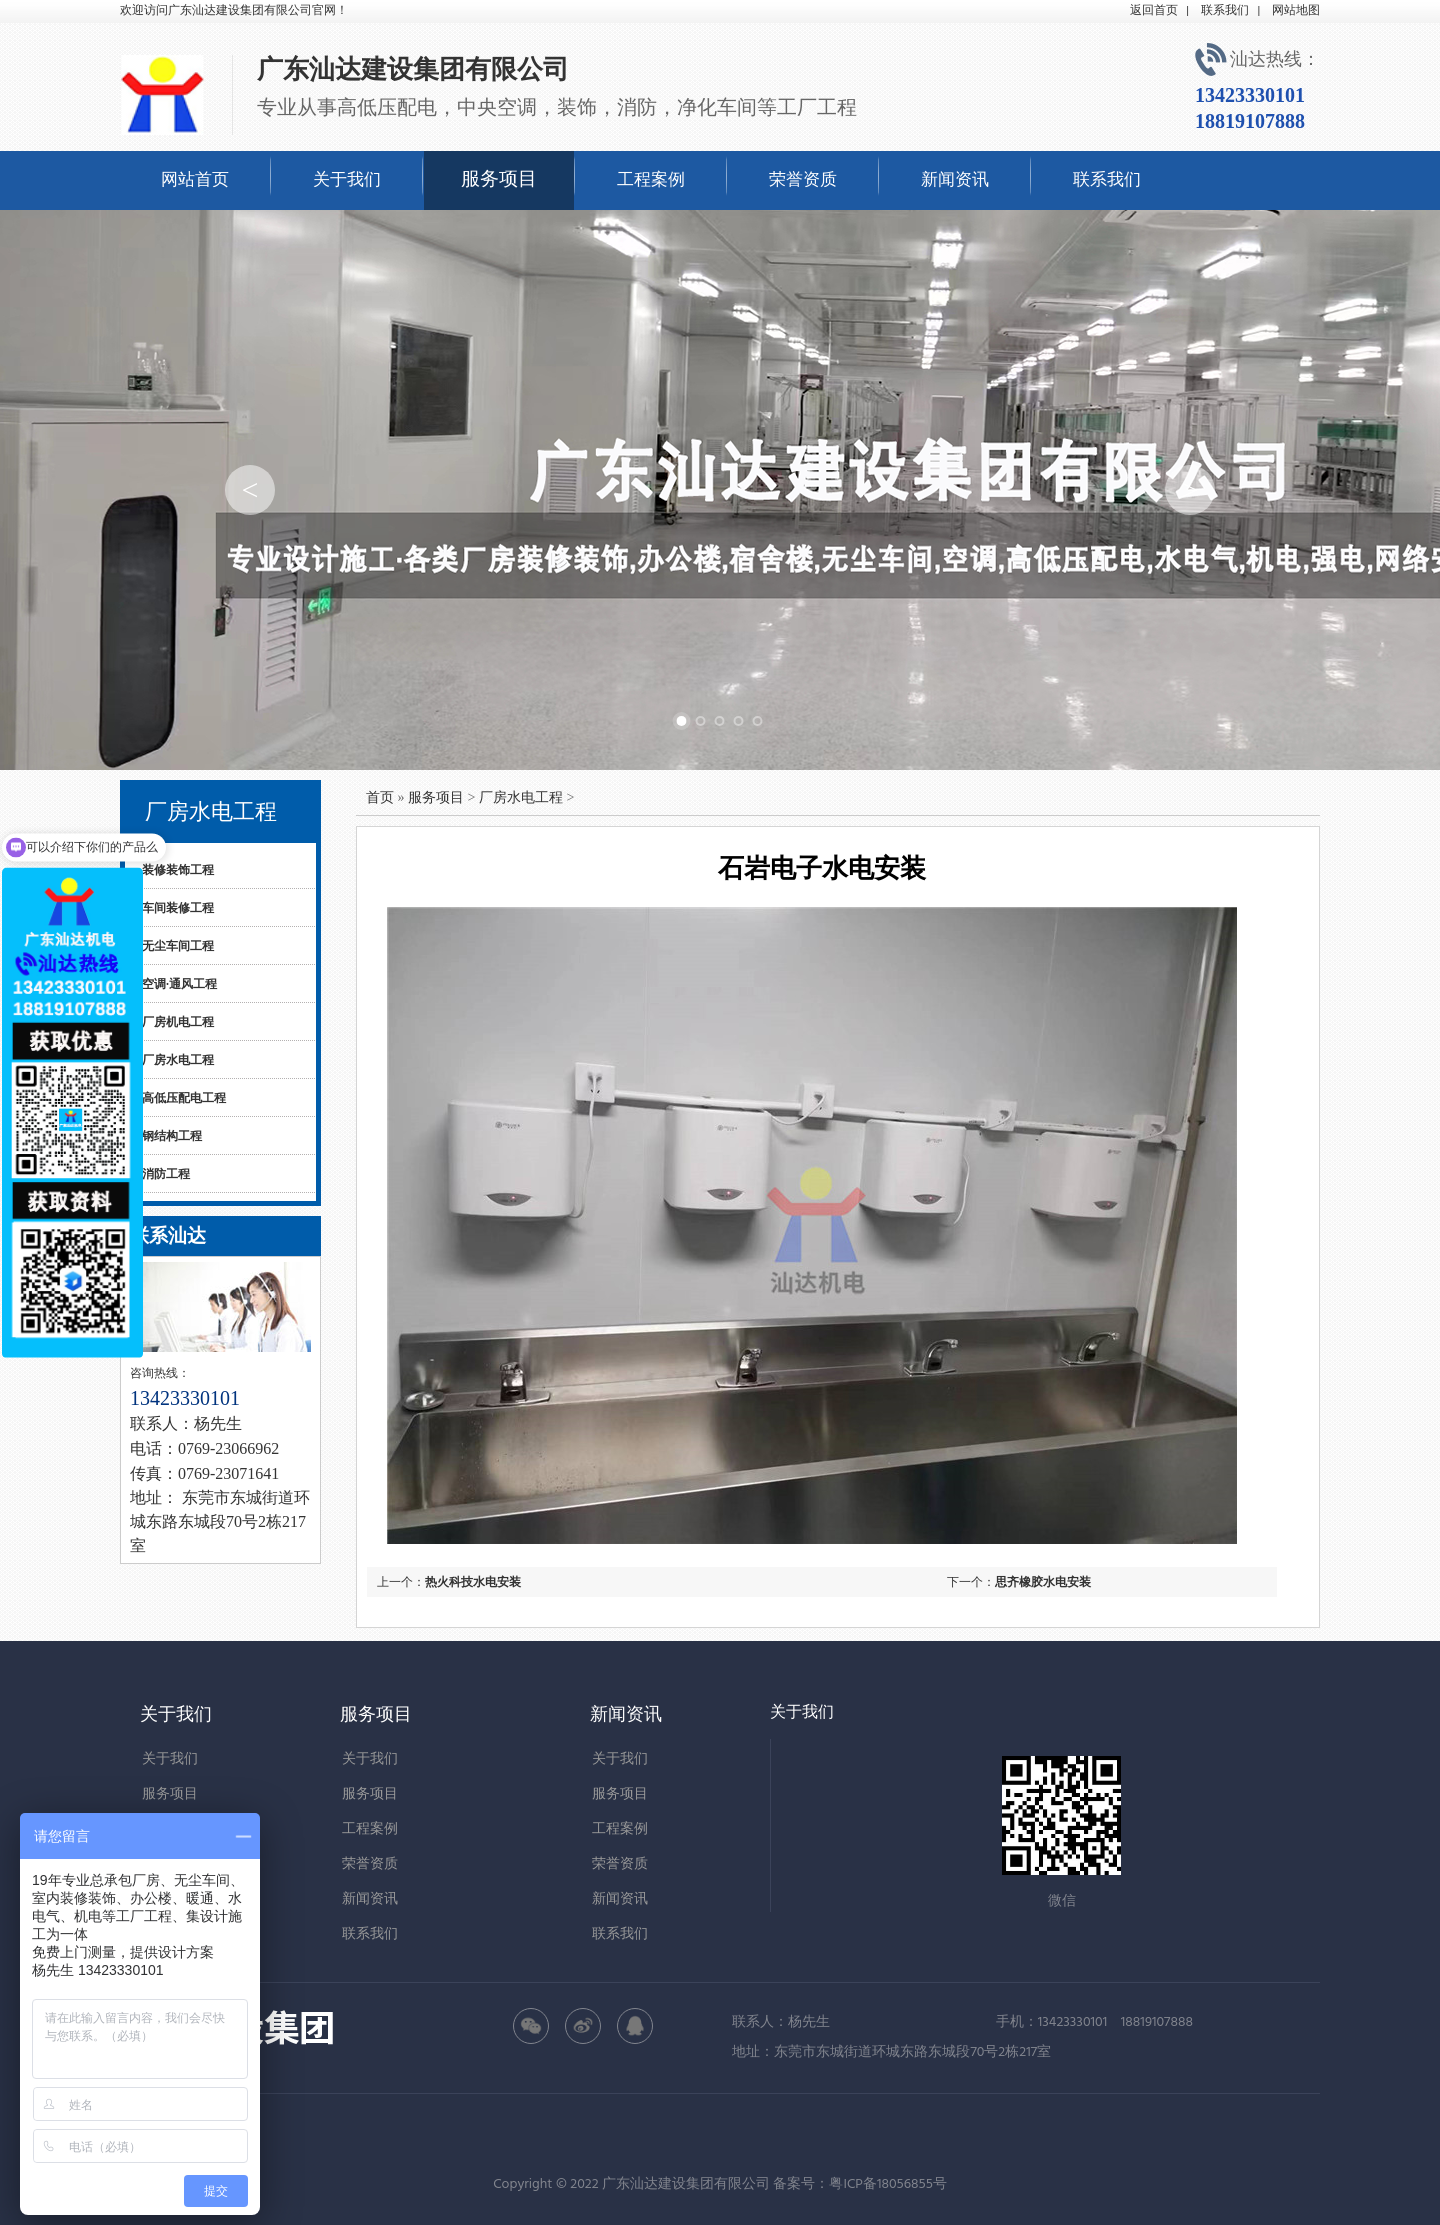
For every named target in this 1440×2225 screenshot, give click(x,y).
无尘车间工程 (178, 946)
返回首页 (1154, 11)
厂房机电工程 (178, 1022)
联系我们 (1225, 11)
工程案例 (651, 180)
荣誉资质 (803, 180)
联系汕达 (168, 1235)
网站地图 (1296, 11)
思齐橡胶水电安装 (1043, 1582)
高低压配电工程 (184, 1098)
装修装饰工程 (178, 870)
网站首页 (195, 180)
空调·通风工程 (179, 984)
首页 (380, 797)
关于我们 (347, 180)
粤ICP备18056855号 (887, 2185)
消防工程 (166, 1174)
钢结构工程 (172, 1136)
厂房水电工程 (178, 1060)
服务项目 (499, 180)
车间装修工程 (178, 908)
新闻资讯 (955, 180)
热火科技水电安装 (473, 1582)
